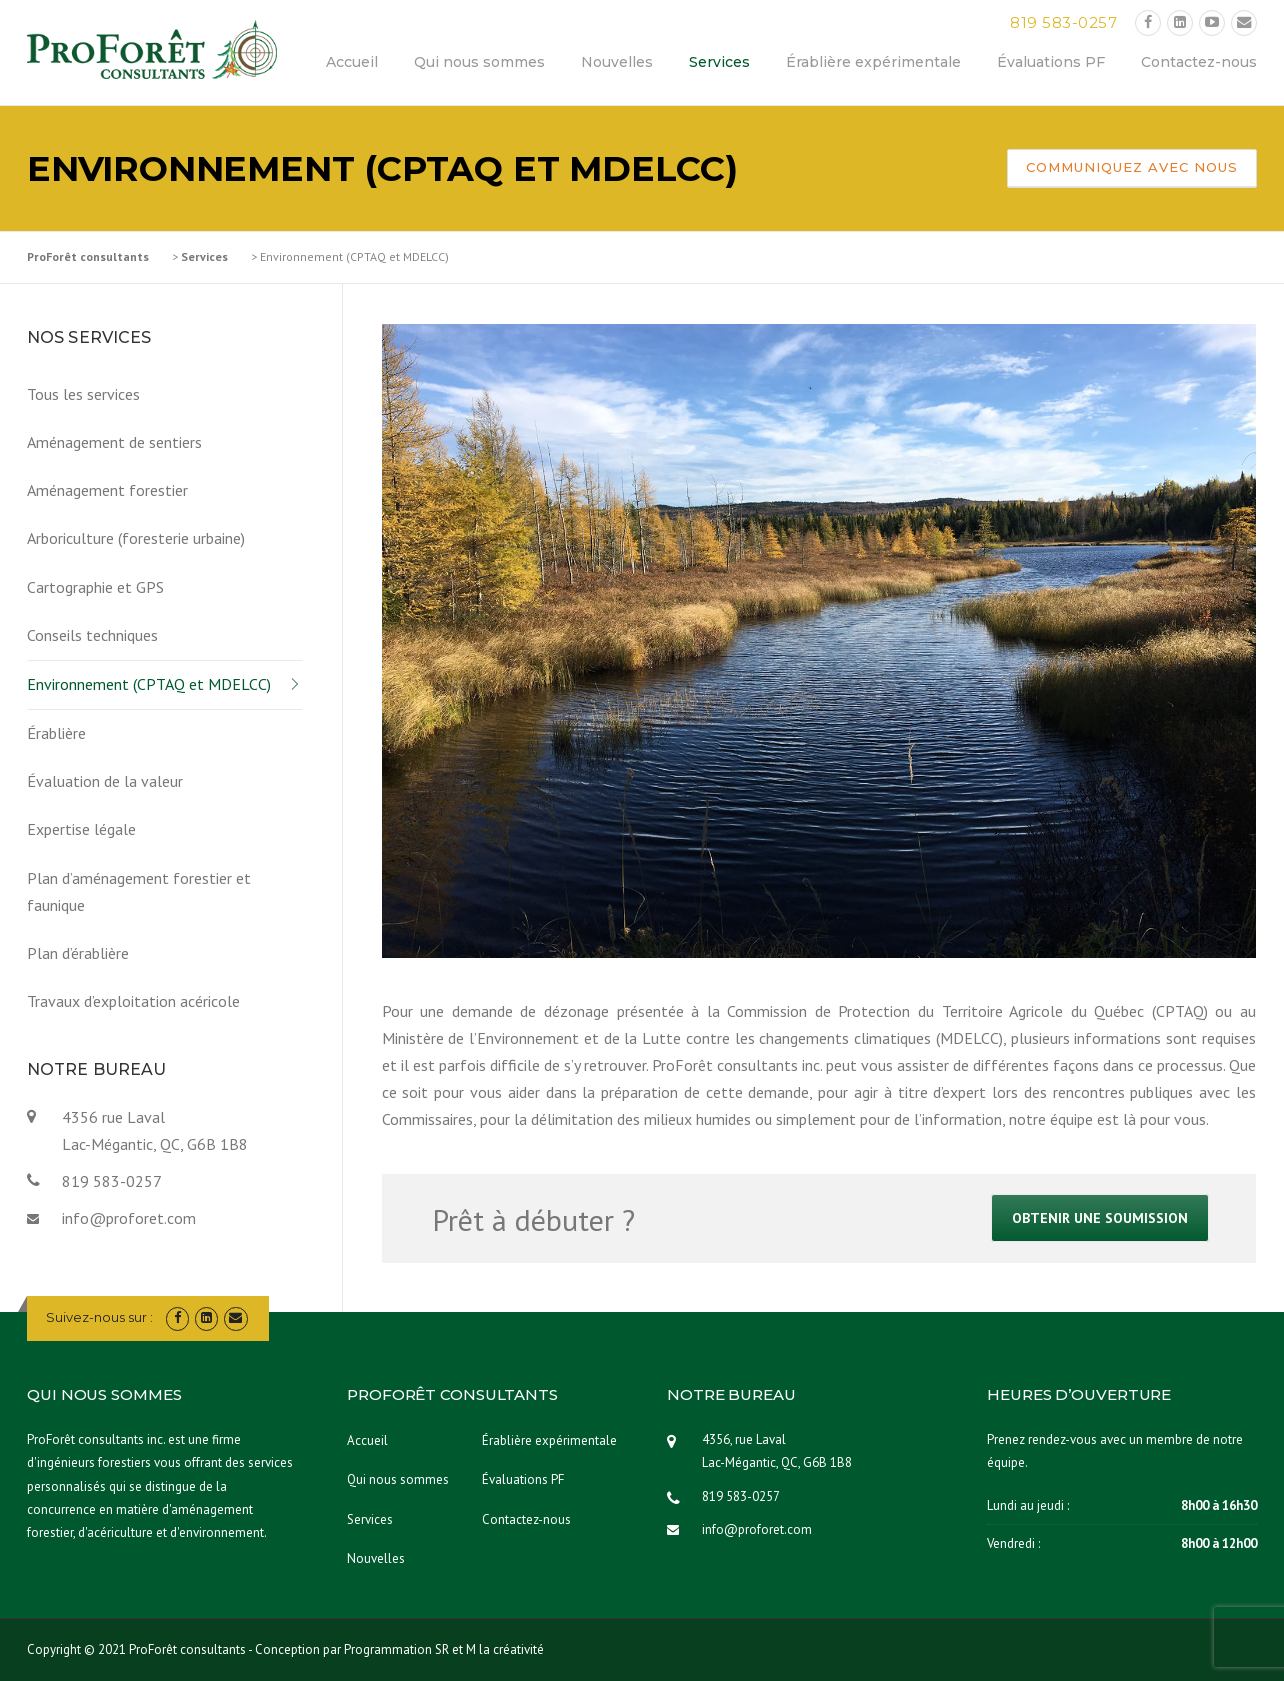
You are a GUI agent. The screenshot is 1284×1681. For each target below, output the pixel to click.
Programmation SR (396, 1649)
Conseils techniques (92, 635)
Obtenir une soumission (1100, 1218)
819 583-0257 (1063, 22)
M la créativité (505, 1649)
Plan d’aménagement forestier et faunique (139, 891)
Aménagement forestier (107, 490)
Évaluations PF (1051, 62)
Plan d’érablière (78, 953)
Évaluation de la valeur (105, 781)
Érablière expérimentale (873, 62)
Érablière (56, 733)
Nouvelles (617, 62)
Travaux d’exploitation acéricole (133, 1001)
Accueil (352, 62)
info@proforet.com (129, 1218)
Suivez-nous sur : (99, 1317)
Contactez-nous (1199, 62)
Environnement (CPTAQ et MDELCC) (149, 684)
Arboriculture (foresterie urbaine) (136, 538)
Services (719, 62)
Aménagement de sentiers (114, 442)
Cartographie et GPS (95, 587)
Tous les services (83, 394)
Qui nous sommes (479, 62)
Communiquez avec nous (1132, 167)
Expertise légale (81, 829)
